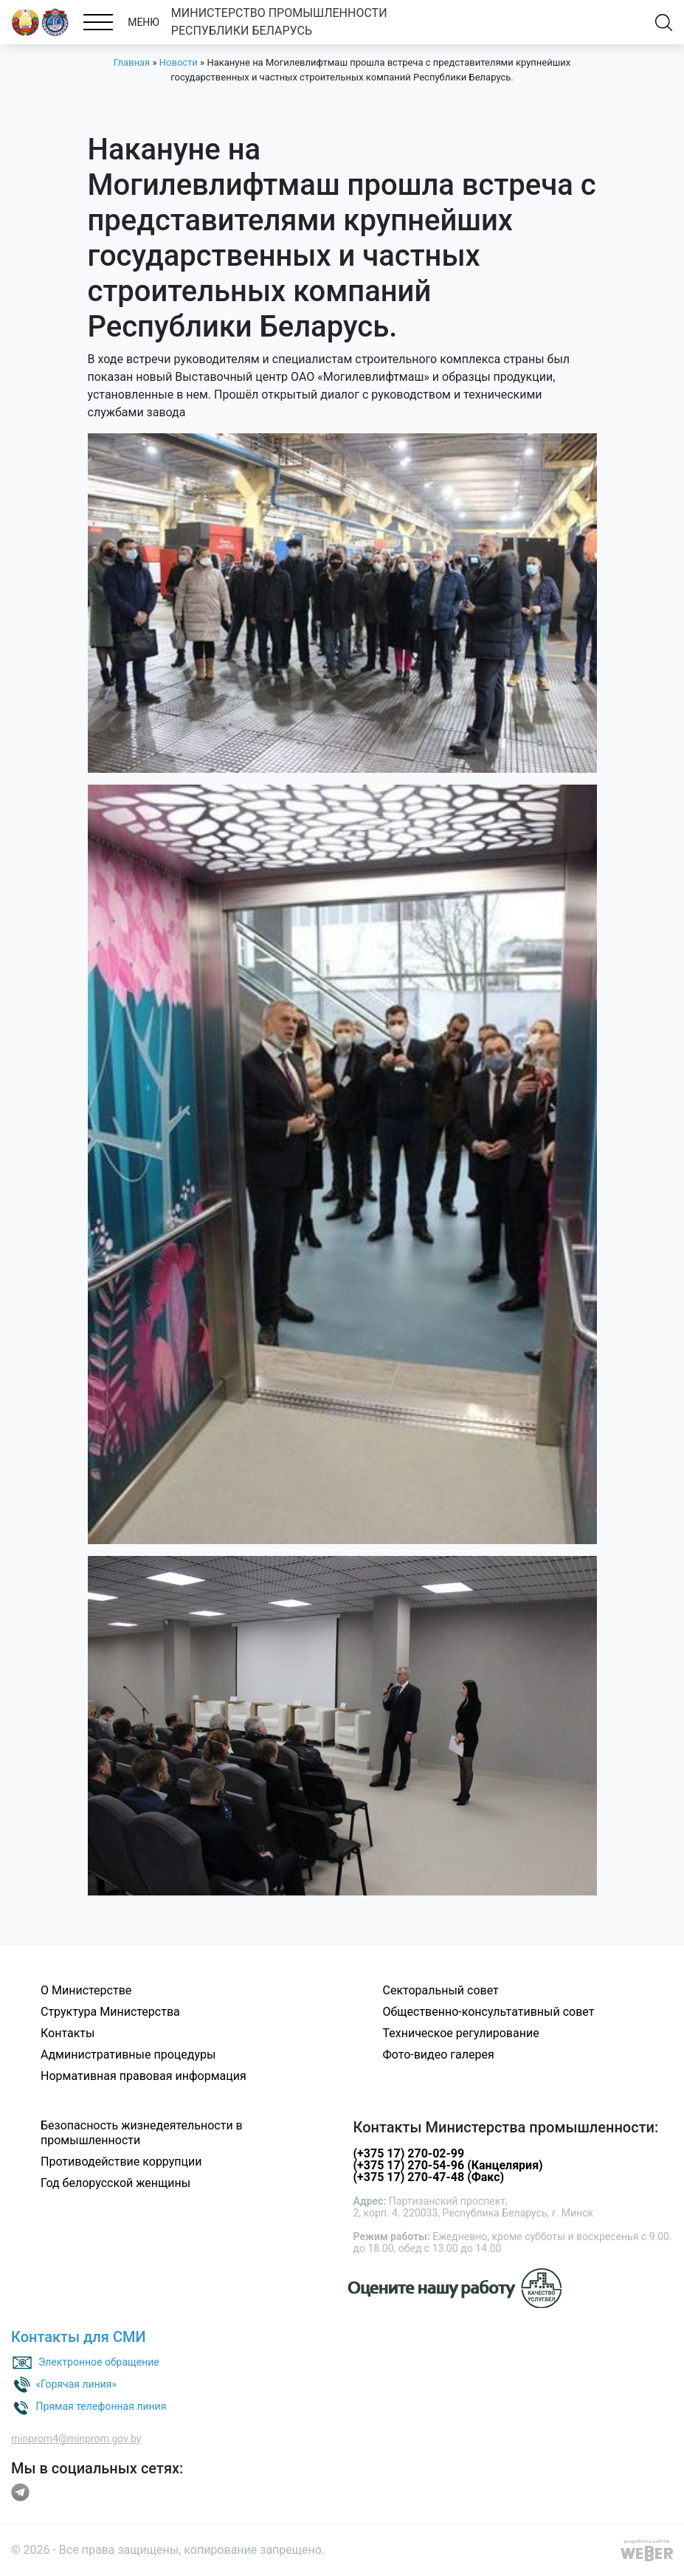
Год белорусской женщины (115, 2183)
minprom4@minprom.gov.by (76, 2439)
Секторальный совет (441, 1990)
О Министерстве (86, 1990)
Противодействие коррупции (121, 2162)
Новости (178, 62)
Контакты (67, 2033)
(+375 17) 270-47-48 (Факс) (429, 2177)
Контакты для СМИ (78, 2337)
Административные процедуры (128, 2055)
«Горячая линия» (76, 2383)
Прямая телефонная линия (100, 2405)
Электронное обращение (98, 2361)
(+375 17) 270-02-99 (409, 2153)
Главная (132, 62)
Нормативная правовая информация (143, 2076)
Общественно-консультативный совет (489, 2012)
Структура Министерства (110, 2012)
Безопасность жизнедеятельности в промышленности (142, 2132)
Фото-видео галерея (438, 2055)
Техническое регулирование (461, 2033)
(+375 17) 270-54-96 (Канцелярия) (448, 2165)
